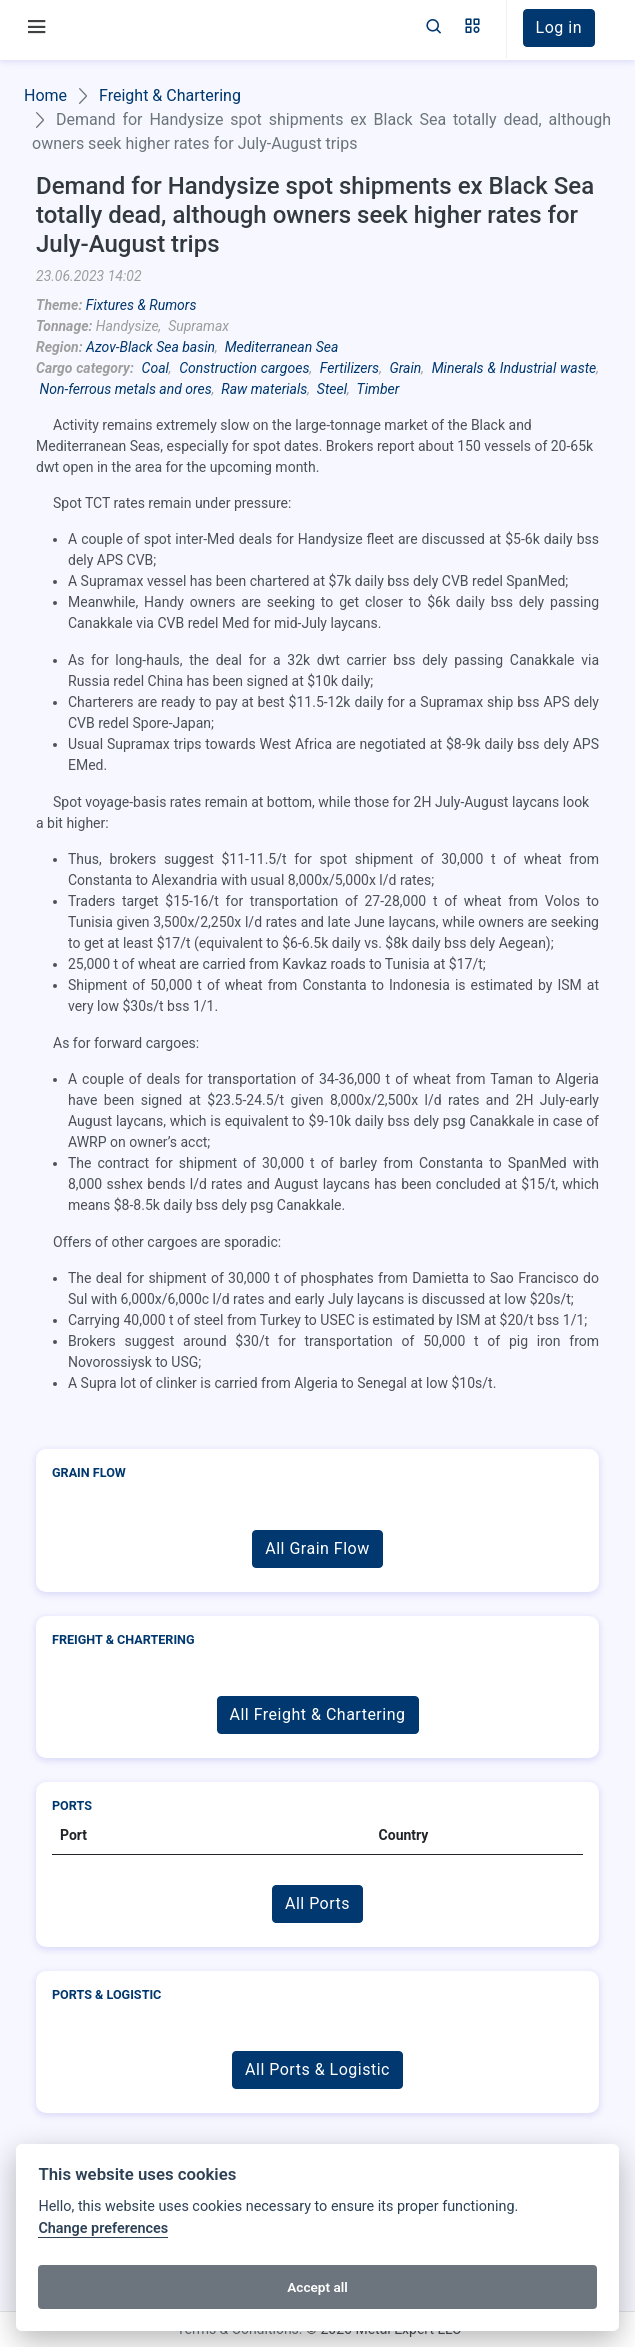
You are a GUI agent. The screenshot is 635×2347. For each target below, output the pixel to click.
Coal (155, 368)
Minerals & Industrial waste (514, 368)
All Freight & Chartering (318, 1714)
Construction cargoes (244, 368)
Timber (378, 389)
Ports (72, 1805)
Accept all (317, 2287)
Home (45, 95)
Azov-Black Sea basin (150, 347)
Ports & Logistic (106, 1994)
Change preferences (103, 2228)
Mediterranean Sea (282, 347)
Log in (559, 27)
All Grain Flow (317, 1548)
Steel (332, 389)
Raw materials (264, 389)
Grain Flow (89, 1472)
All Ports (317, 1903)
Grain (406, 368)
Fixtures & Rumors (141, 305)
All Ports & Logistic (317, 2069)
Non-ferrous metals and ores (125, 389)
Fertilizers (349, 368)
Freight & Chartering (170, 95)
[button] (472, 28)
